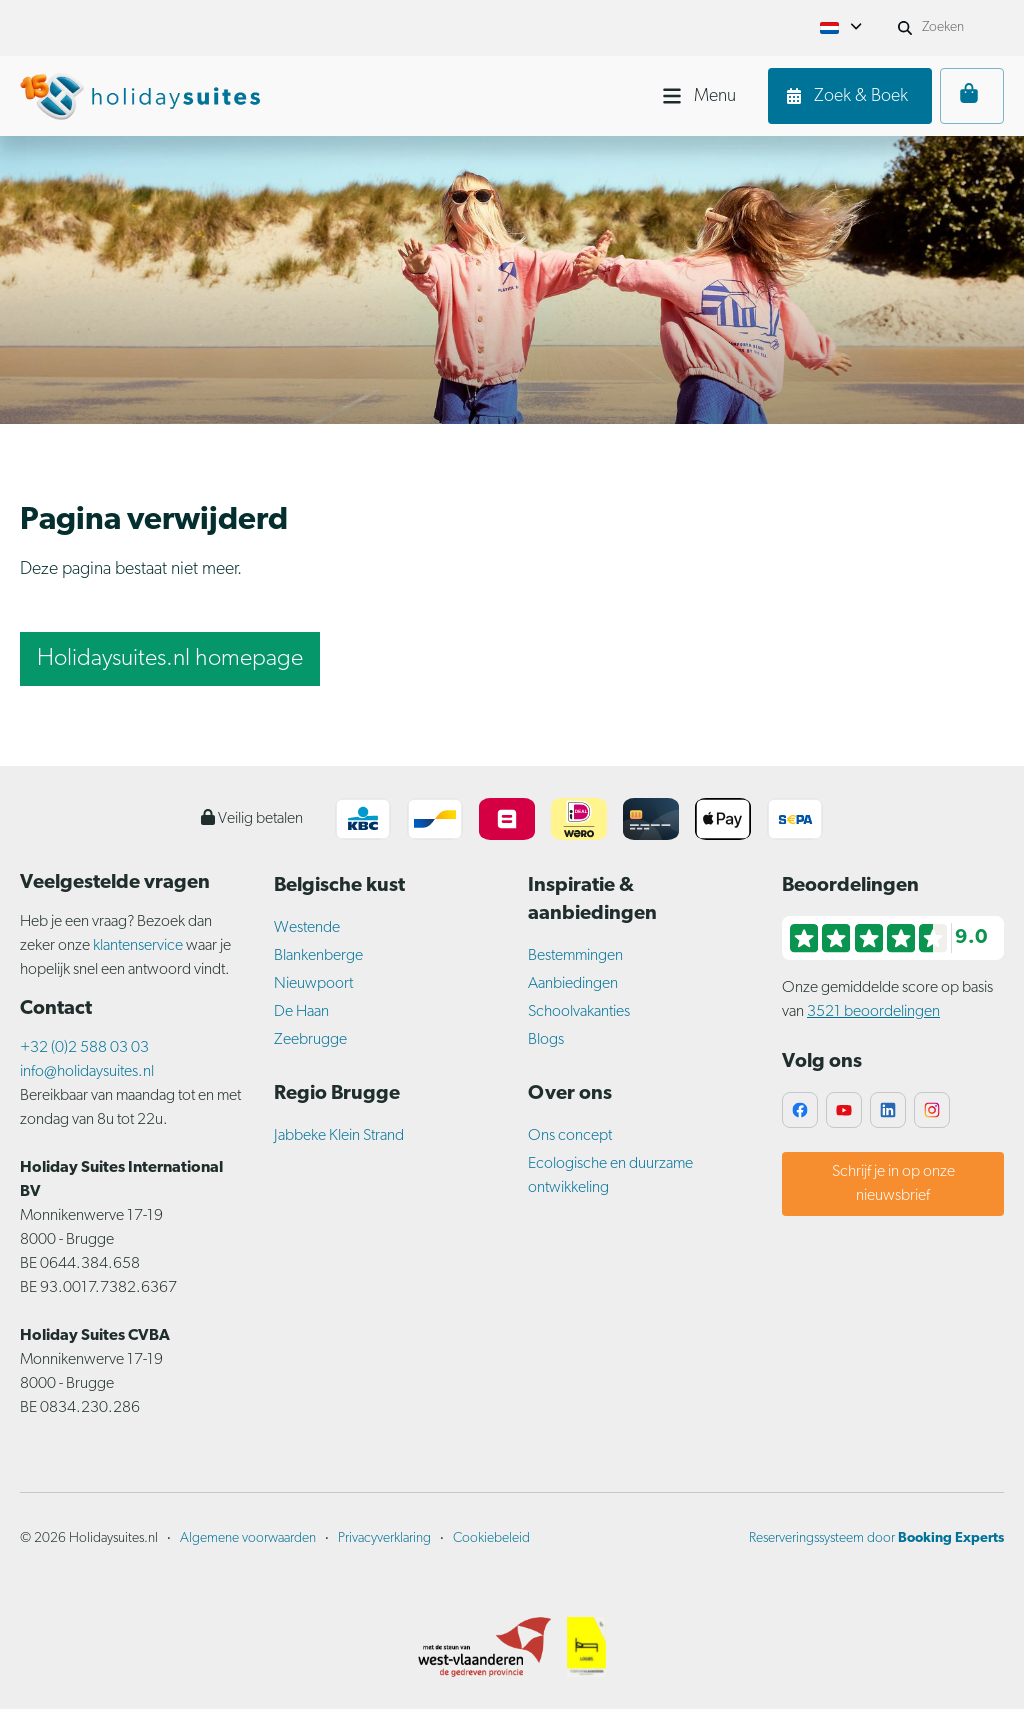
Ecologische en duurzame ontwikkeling (610, 1176)
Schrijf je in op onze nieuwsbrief (893, 1184)
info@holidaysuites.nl (87, 1072)
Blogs (546, 1040)
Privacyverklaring (384, 1538)
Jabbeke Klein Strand (339, 1136)
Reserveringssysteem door (876, 1538)
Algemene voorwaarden (248, 1538)
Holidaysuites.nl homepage (170, 659)
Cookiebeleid (491, 1538)
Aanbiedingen (573, 984)
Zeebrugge (310, 1040)
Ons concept (570, 1136)
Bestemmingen (575, 956)
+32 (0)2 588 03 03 (84, 1048)
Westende (307, 928)
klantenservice (139, 946)
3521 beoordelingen (873, 1012)
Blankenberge (318, 956)
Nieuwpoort (313, 984)
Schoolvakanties (579, 1012)
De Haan (301, 1012)
